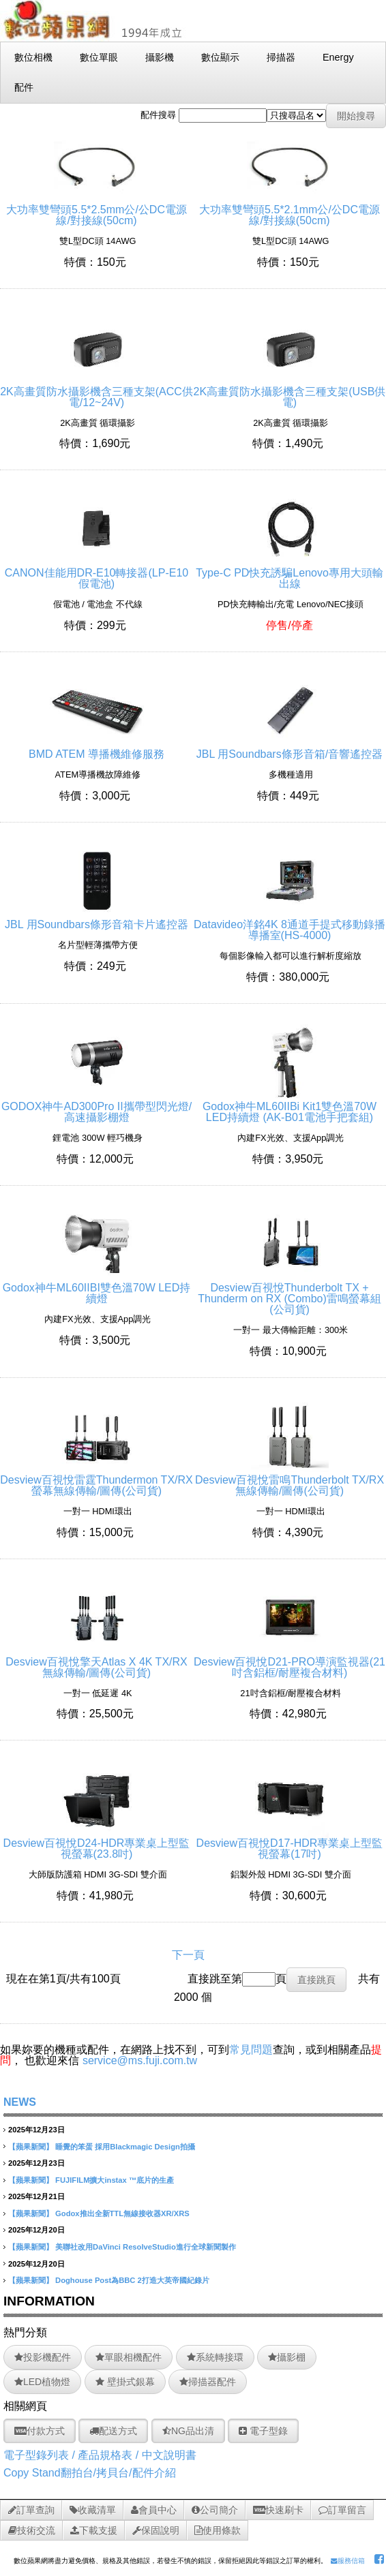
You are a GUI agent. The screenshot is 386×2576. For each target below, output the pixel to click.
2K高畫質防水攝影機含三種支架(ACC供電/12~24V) (96, 391)
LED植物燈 (42, 2381)
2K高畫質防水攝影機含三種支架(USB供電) (290, 391)
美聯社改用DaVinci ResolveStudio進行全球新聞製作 (145, 2247)
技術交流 (31, 2530)
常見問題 (251, 2049)
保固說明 (155, 2530)
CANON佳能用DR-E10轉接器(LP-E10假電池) (96, 572)
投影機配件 (42, 2357)
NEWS (19, 2102)
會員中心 (154, 2509)
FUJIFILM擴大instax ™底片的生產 (114, 2180)
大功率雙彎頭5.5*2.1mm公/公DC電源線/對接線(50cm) (289, 209)
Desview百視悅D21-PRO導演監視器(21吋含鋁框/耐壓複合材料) (289, 1661)
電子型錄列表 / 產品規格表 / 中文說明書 (99, 2455)
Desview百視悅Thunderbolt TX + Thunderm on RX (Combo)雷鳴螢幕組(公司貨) (289, 1293)
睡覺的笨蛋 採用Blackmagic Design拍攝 (125, 2147)
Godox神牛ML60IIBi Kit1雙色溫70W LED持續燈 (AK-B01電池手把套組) (289, 1106)
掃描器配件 (207, 2381)
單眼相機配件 (128, 2357)
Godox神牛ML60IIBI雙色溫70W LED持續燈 (97, 1287)
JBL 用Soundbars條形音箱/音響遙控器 (289, 748)
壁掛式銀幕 (125, 2381)
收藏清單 (93, 2509)
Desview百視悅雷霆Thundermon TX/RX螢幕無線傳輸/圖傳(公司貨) (96, 1480)
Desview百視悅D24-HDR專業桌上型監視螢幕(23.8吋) (96, 1843)
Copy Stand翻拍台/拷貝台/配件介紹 (89, 2473)
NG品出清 (188, 2430)
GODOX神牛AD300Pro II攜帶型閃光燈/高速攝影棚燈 (96, 1106)
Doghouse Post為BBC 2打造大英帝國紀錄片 (132, 2280)
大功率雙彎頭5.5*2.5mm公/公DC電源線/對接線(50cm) (96, 209)
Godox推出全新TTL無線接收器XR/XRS (122, 2213)
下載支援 (93, 2530)
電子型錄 (263, 2430)
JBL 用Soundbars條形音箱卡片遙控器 (96, 919)
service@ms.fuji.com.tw (140, 2060)
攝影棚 (287, 2357)
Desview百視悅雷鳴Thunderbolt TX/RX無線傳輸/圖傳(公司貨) (289, 1480)
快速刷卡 (278, 2509)
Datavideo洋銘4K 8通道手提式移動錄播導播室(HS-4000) (289, 924)
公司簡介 (215, 2509)
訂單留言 (342, 2509)
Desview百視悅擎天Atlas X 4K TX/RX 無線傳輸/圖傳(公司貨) (96, 1661)
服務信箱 (348, 2560)
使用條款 (217, 2530)
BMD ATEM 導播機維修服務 (96, 748)
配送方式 (113, 2430)
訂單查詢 (31, 2509)
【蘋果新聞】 (30, 2147)
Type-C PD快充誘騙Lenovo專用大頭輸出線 (289, 572)
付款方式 (39, 2430)
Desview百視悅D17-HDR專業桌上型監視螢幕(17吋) (289, 1843)
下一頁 (188, 1955)
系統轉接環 (215, 2357)
